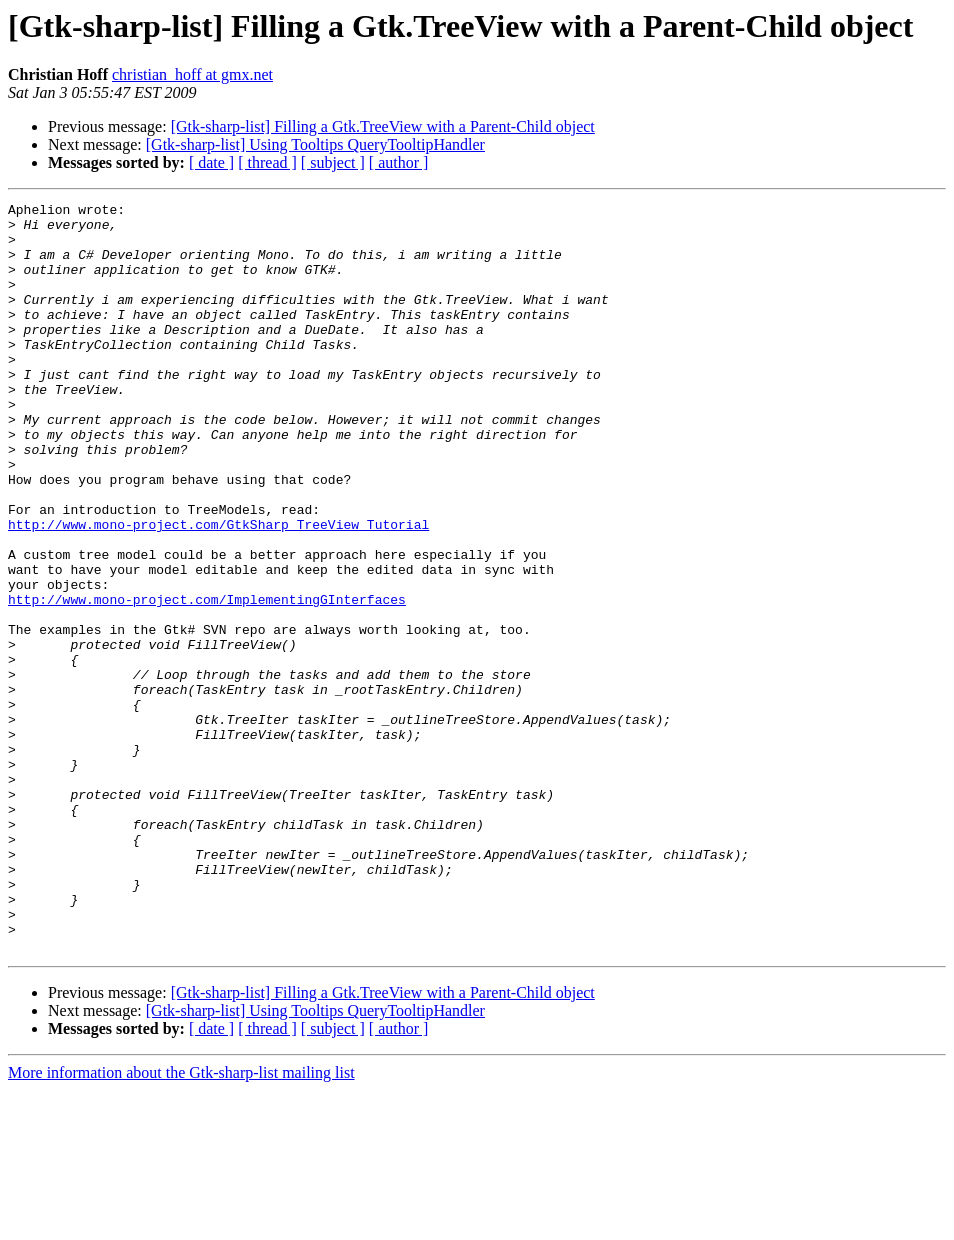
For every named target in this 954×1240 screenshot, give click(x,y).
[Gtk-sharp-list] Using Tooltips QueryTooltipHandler (315, 144)
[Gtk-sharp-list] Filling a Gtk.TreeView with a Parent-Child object (383, 126)
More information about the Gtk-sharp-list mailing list (181, 1222)
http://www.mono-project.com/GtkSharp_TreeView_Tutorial (218, 590)
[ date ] (211, 162)
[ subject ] (333, 162)
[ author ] (399, 162)
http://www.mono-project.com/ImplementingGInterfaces (207, 680)
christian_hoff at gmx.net (192, 74)
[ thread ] (267, 162)
